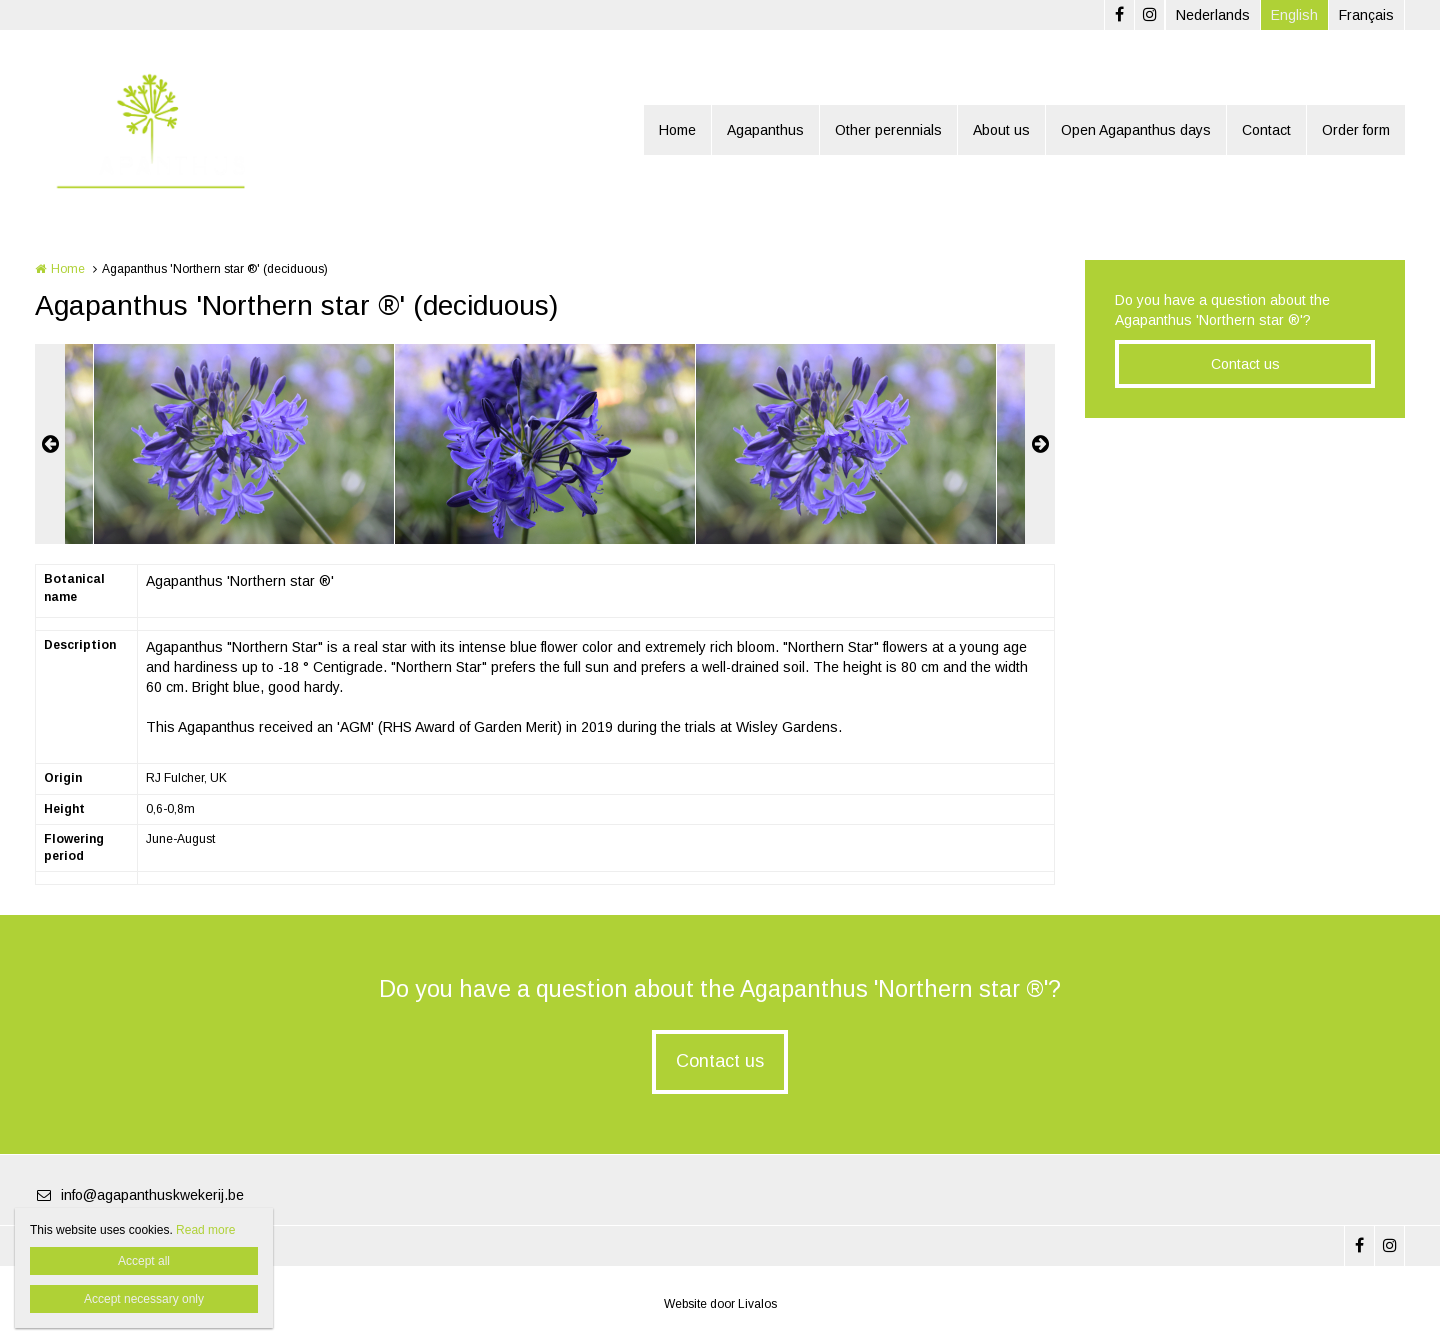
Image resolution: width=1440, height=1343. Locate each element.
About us (1001, 130)
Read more (205, 1230)
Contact (1266, 130)
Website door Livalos (720, 1304)
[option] (545, 444)
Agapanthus (765, 130)
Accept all (144, 1261)
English (1294, 15)
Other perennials (888, 130)
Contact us (1245, 364)
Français (1366, 15)
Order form (1356, 130)
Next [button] (1040, 444)
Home (677, 130)
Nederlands (1213, 15)
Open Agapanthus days (1136, 130)
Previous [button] (50, 444)
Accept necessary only (144, 1299)
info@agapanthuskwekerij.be (139, 1195)
